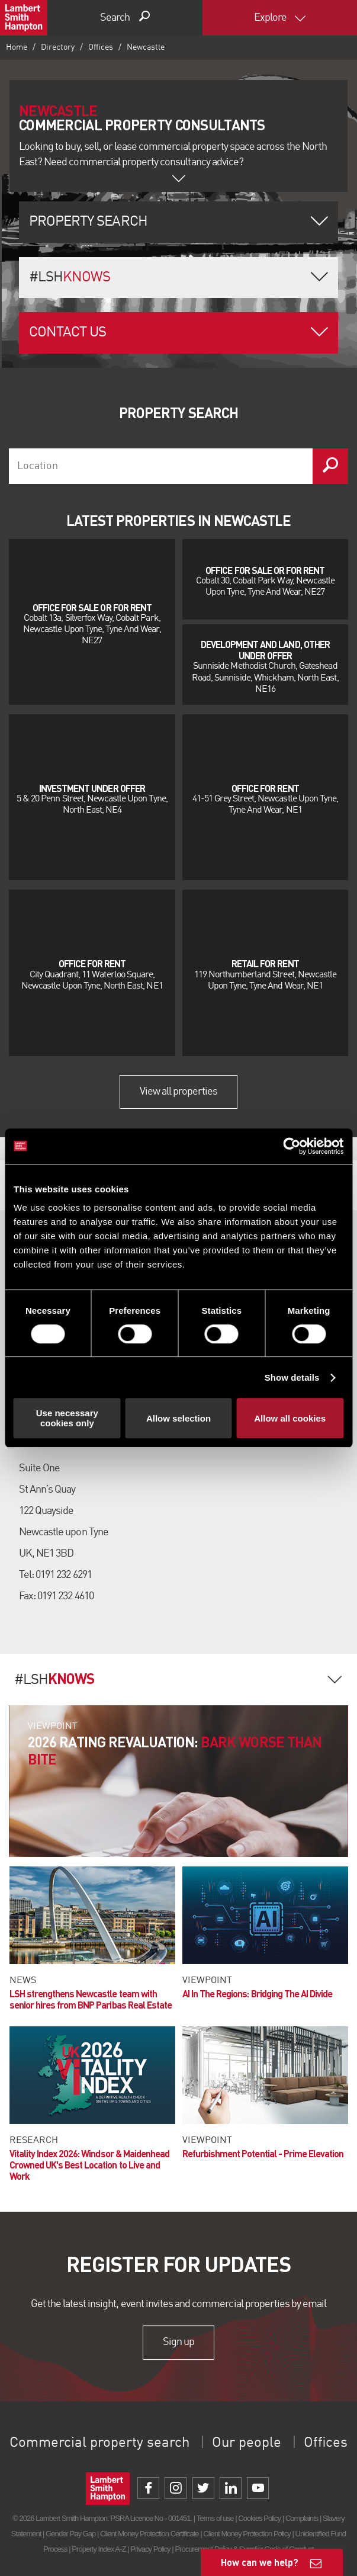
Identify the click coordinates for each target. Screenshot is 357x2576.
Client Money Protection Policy (247, 2533)
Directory (58, 47)
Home (16, 47)
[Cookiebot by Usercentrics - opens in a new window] (291, 1146)
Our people (246, 2443)
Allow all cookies (290, 1418)
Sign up (178, 2342)
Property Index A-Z (99, 2549)
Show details (292, 1377)
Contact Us (67, 333)
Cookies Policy (259, 2518)
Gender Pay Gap (70, 2533)
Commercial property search (99, 2443)
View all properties (179, 1091)
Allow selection (178, 1418)
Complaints (301, 2518)
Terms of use (215, 2518)
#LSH (69, 278)
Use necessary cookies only (67, 1418)
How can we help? (259, 2562)
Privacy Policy (150, 2549)
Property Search (88, 222)
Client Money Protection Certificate (149, 2533)
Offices (100, 47)
